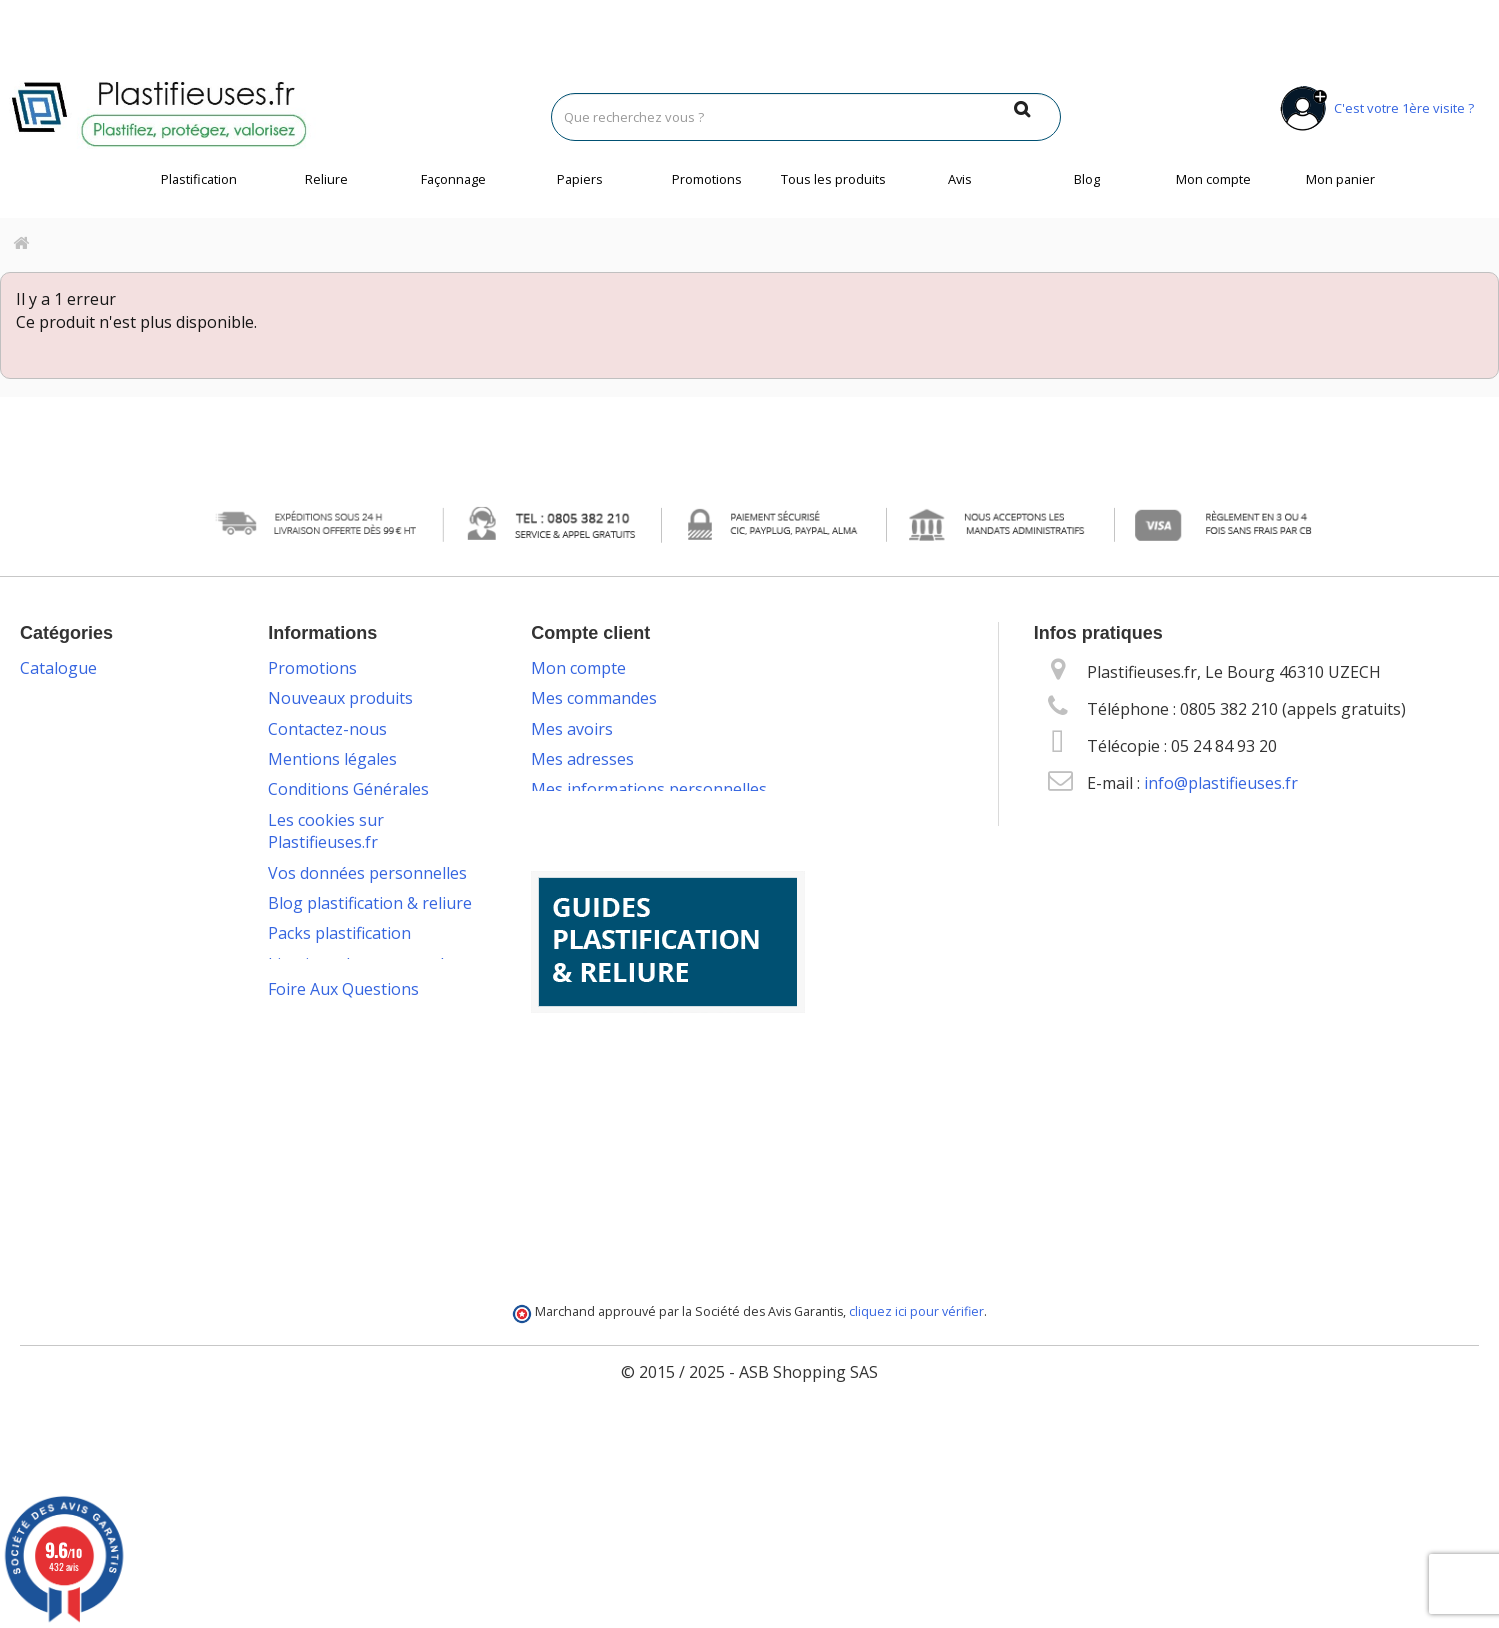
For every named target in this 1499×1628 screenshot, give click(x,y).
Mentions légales (332, 759)
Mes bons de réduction (617, 820)
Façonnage (453, 179)
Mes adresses (582, 759)
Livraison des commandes (364, 964)
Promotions (707, 179)
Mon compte (1213, 179)
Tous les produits (833, 179)
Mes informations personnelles (649, 789)
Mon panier (1340, 179)
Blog (1087, 179)
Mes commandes (594, 698)
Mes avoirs (572, 729)
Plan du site (311, 1183)
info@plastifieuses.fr (1221, 783)
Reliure (326, 179)
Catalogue (58, 668)
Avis (960, 179)
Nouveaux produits (340, 698)
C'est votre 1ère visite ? (1373, 108)
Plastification (199, 179)
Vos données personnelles (367, 873)
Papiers (580, 179)
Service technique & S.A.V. (362, 1047)
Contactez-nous (327, 729)
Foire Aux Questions (343, 1243)
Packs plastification (339, 933)
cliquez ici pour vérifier (916, 1515)
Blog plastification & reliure (370, 903)
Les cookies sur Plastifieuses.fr (326, 831)
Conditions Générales (348, 789)
